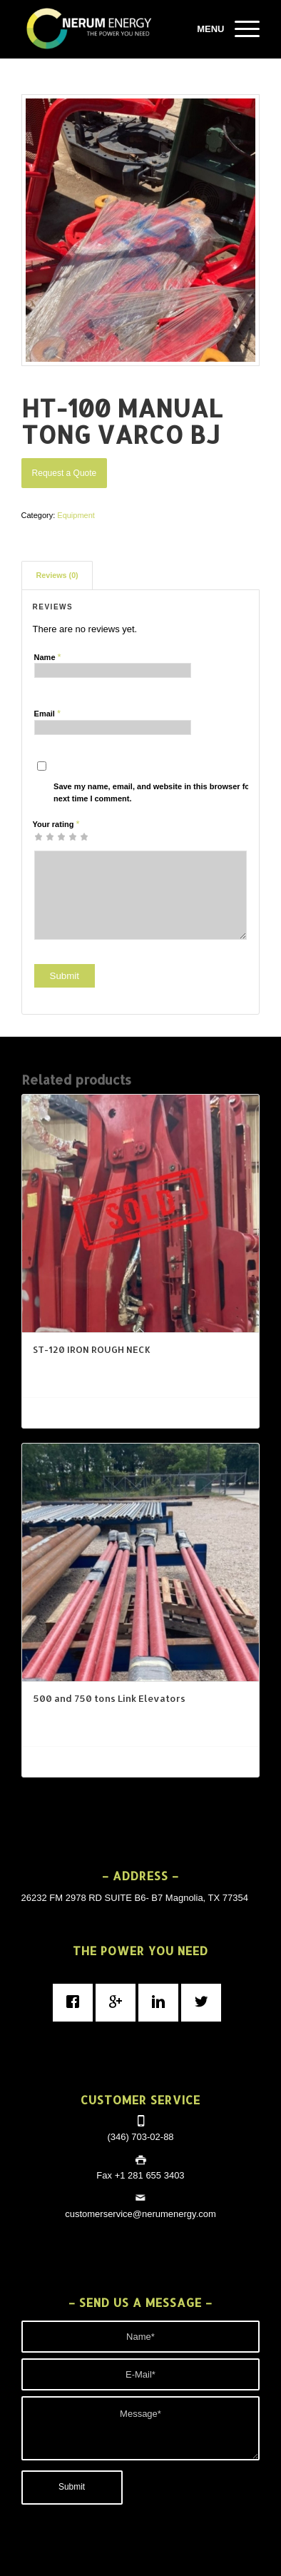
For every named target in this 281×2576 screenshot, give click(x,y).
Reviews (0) (57, 575)
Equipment (76, 515)
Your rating (56, 823)
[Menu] (240, 29)
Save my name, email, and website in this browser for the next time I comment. (160, 792)
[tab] (57, 575)
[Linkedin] (161, 2001)
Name (47, 656)
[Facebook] (76, 2001)
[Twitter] (204, 2001)
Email (47, 713)
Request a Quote (64, 473)
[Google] (119, 2001)
